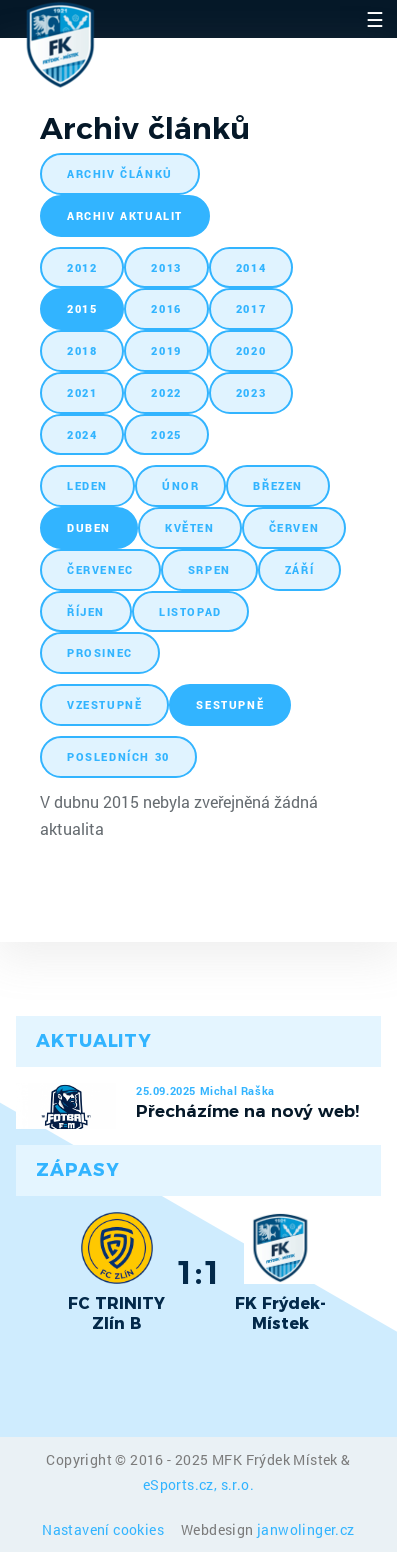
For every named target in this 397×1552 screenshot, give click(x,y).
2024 (82, 434)
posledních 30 (118, 756)
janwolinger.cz (306, 1529)
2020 (251, 350)
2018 (82, 350)
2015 (82, 308)
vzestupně (104, 704)
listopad (190, 611)
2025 (166, 434)
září (299, 569)
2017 (251, 308)
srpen (209, 569)
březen (278, 485)
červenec (100, 569)
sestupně (230, 704)
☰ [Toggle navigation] (375, 19)
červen (294, 527)
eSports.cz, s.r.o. (198, 1484)
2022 (166, 392)
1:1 (198, 1272)
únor (180, 485)
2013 (166, 267)
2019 (166, 350)
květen (190, 527)
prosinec (100, 652)
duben (89, 527)
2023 (251, 392)
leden (87, 485)
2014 (251, 267)
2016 (166, 308)
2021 (82, 392)
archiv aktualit (125, 215)
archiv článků (120, 173)
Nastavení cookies (104, 1529)
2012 (82, 267)
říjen (86, 611)
